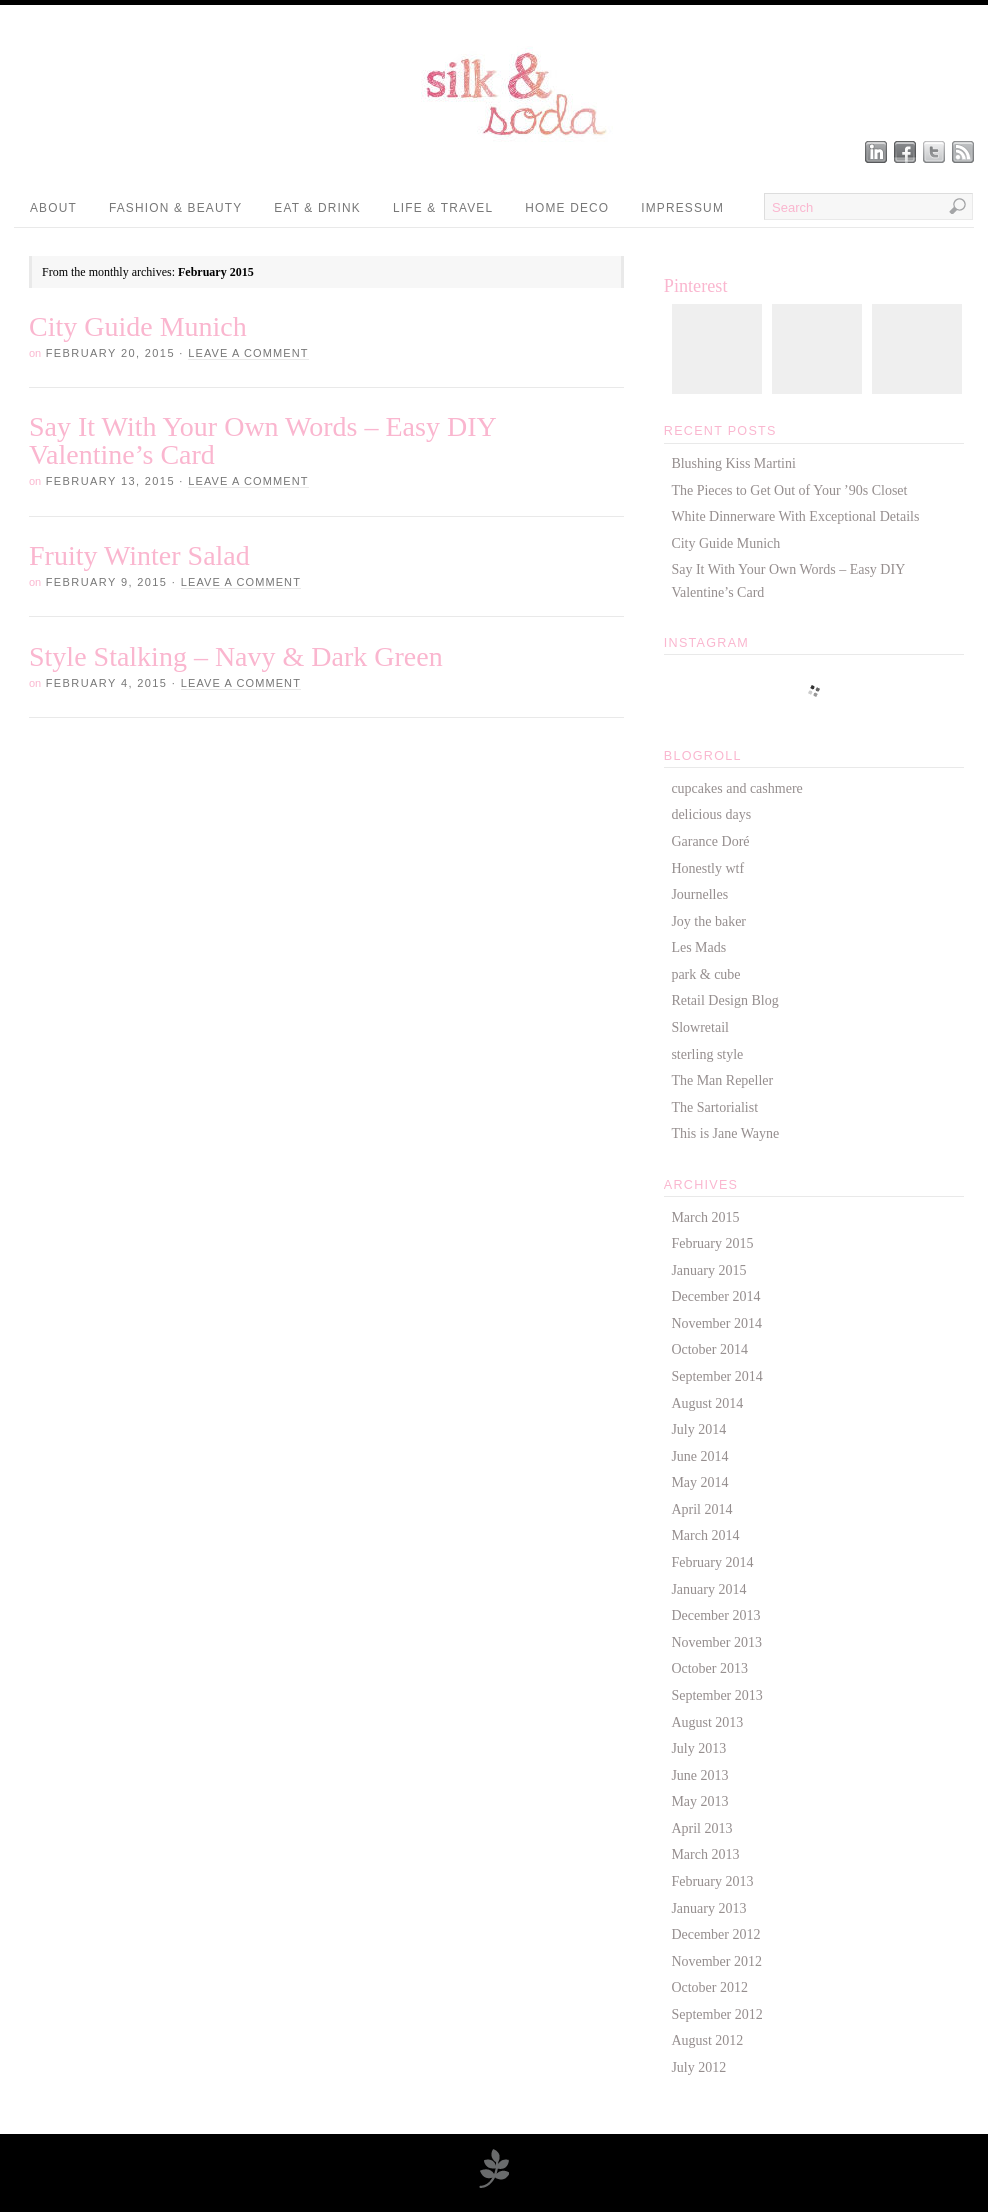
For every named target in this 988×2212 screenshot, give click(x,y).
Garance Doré (710, 841)
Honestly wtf (707, 868)
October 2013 (709, 1668)
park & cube (705, 974)
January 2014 (708, 1589)
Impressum (682, 208)
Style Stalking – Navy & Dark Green (236, 656)
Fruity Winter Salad (139, 555)
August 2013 (707, 1722)
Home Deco (567, 208)
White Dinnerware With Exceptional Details (795, 516)
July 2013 (698, 1748)
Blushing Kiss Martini (733, 463)
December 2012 (715, 1934)
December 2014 (715, 1296)
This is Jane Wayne (725, 1133)
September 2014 (716, 1376)
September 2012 (716, 2014)
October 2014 (709, 1349)
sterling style (707, 1054)
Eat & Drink (317, 208)
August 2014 (707, 1403)
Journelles (699, 894)
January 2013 (708, 1908)
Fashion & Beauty (175, 208)
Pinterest (696, 286)
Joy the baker (708, 921)
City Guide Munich (138, 326)
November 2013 (716, 1642)
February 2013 (712, 1881)
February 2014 (712, 1562)
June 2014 (699, 1456)
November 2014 (716, 1323)
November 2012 (716, 1961)
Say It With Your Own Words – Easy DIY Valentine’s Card (262, 440)
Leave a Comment (248, 353)
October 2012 (709, 1987)
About (53, 208)
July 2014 (698, 1429)
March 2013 (705, 1854)
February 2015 (712, 1243)
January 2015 (708, 1270)
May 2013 (699, 1801)
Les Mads (698, 947)
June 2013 (699, 1775)
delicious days (711, 814)
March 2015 (705, 1217)
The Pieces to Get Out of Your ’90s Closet (789, 490)
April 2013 (701, 1828)
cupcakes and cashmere (736, 788)
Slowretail (700, 1027)
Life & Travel (443, 208)
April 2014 (701, 1509)
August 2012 (707, 2040)
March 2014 (705, 1535)
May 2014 (699, 1482)
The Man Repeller (722, 1080)
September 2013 (716, 1695)
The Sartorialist (714, 1107)
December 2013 (715, 1615)
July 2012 (698, 2067)
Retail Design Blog (724, 1000)
